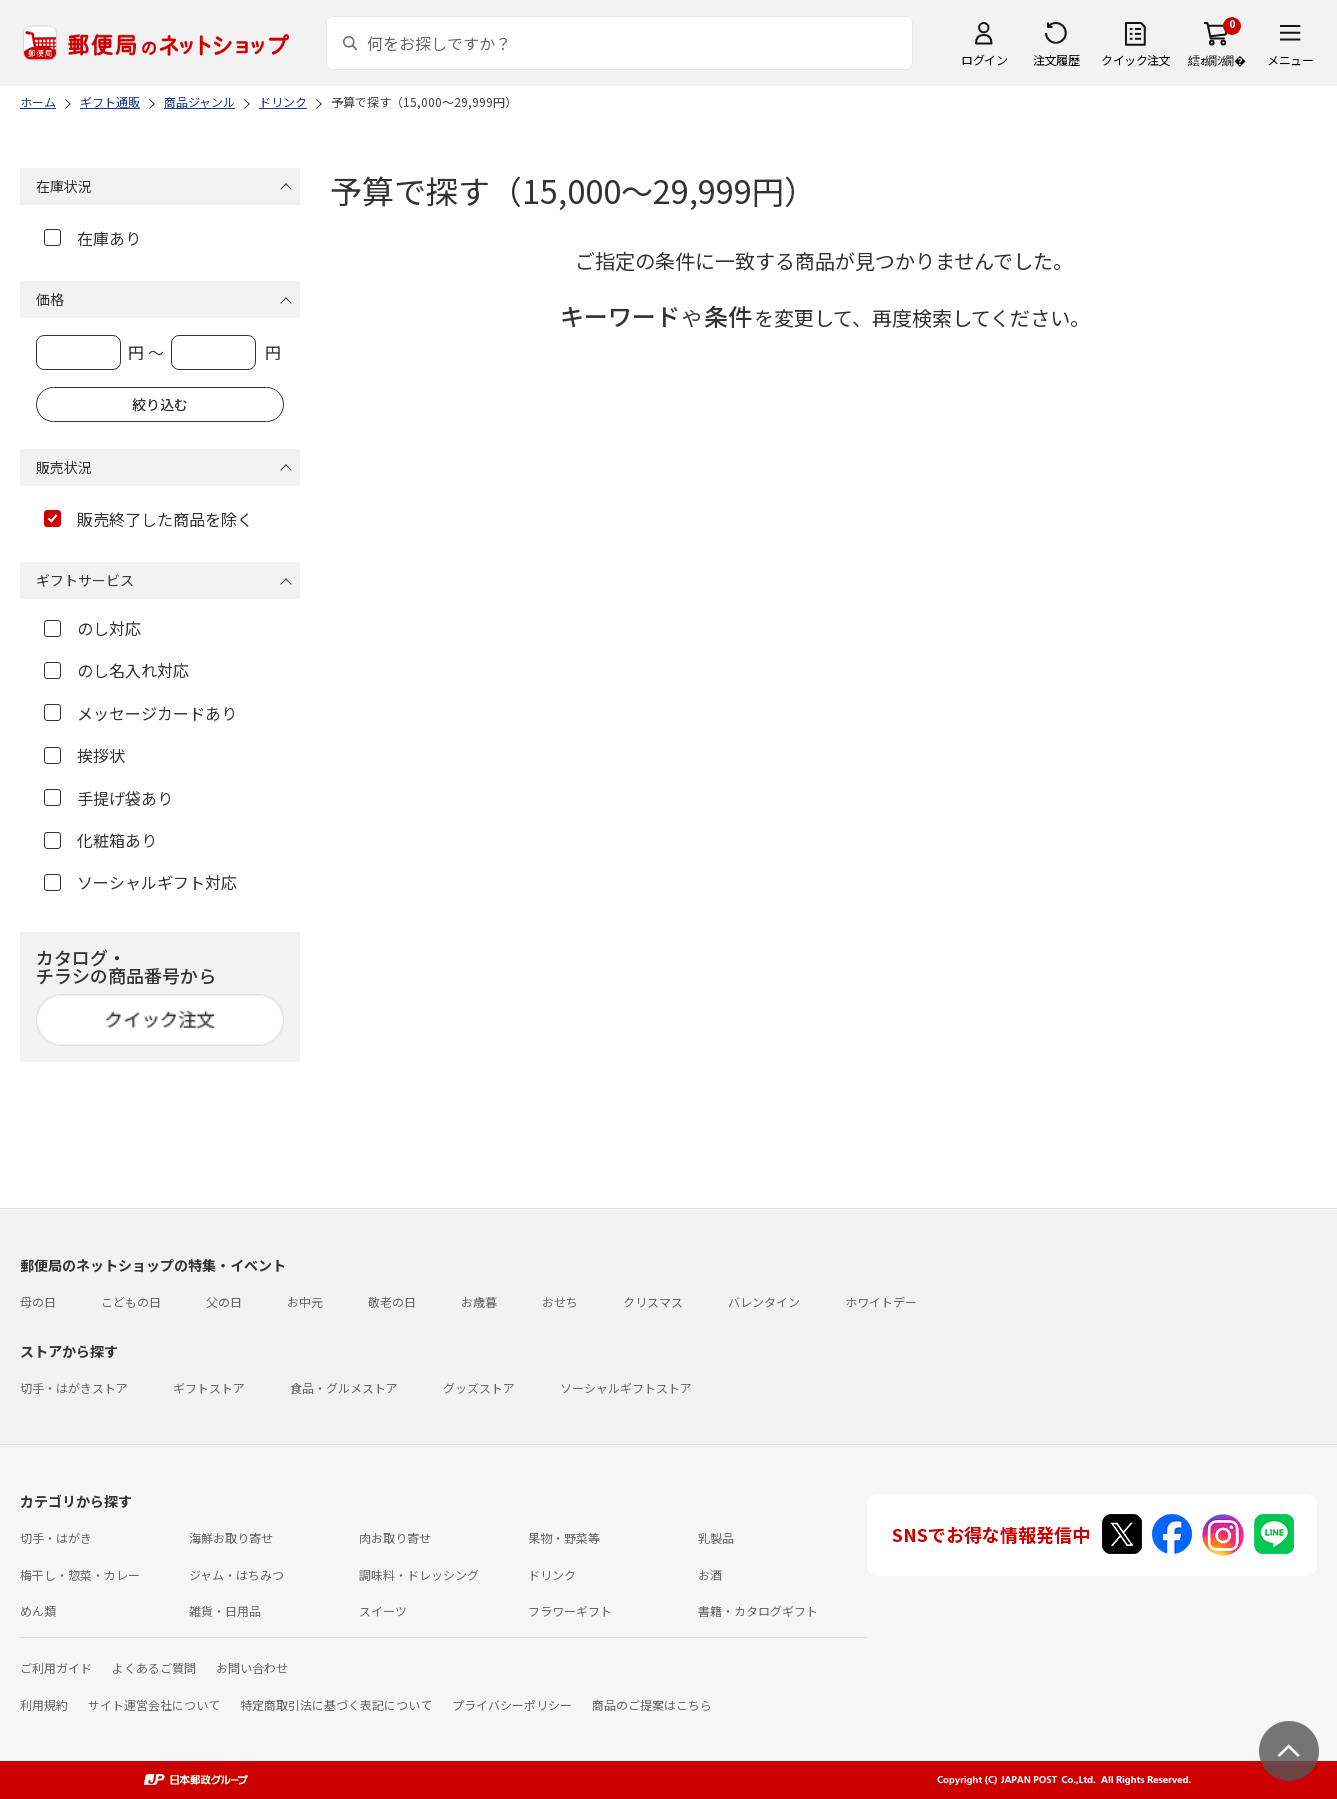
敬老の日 (392, 1301)
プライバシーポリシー (512, 1704)
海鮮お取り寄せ (231, 1537)
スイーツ (383, 1610)
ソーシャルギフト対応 (140, 882)
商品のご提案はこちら (652, 1704)
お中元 (305, 1301)
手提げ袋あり (108, 798)
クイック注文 (1135, 59)
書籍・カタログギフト (758, 1610)
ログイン (984, 59)
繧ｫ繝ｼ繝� (1216, 59)
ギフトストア (209, 1387)
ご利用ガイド (56, 1667)
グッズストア (479, 1387)
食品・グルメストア (344, 1387)
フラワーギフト (570, 1610)
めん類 (38, 1610)
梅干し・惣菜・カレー (80, 1574)
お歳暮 (479, 1301)
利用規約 (44, 1704)
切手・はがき (56, 1537)
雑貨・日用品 (225, 1610)
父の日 (224, 1301)
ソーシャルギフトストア (626, 1387)
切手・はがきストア (74, 1387)
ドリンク (552, 1574)
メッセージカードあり (140, 713)
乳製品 (716, 1537)
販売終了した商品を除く (148, 519)
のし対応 (92, 628)
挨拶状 (84, 755)
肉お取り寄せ (395, 1537)
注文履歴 (1056, 59)
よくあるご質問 (154, 1667)
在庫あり (92, 238)
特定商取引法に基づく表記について (336, 1704)
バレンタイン (764, 1301)
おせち (560, 1301)
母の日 (38, 1301)
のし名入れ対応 (116, 670)
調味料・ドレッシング (419, 1574)
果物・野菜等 (564, 1537)
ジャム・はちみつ (236, 1574)
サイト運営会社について (154, 1704)
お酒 (710, 1574)
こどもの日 (131, 1301)
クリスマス (653, 1301)
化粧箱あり (100, 840)
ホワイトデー (881, 1301)
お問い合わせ (252, 1667)
